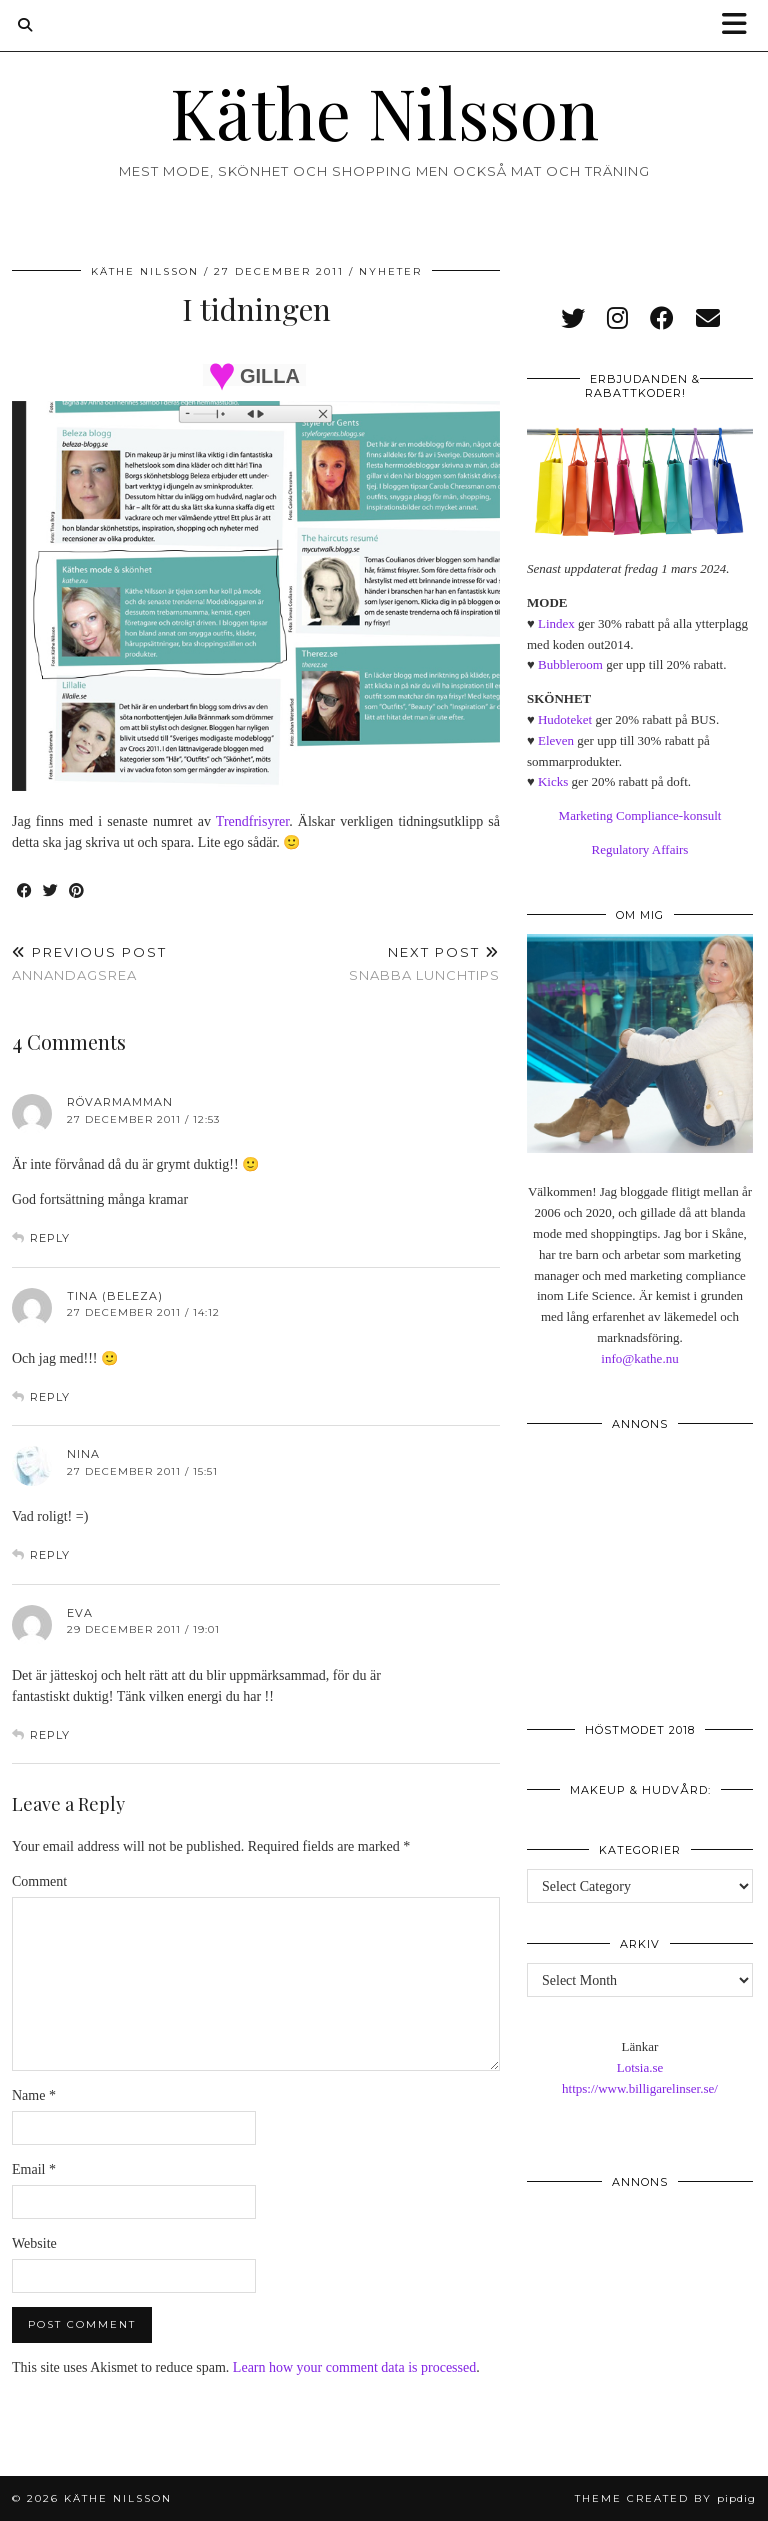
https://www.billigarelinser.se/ (640, 2088)
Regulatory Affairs (640, 849)
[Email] (708, 319)
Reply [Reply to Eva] (50, 1735)
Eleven (556, 740)
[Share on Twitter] (51, 891)
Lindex (556, 623)
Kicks (553, 781)
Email (34, 2169)
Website (34, 2243)
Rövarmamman (120, 1102)
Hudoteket (565, 719)
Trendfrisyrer (252, 821)
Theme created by (665, 2498)
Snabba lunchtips (424, 963)
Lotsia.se (640, 2067)
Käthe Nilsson (384, 111)
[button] (741, 25)
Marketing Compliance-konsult (640, 815)
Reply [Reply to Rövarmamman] (50, 1238)
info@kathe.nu (639, 1358)
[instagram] (617, 319)
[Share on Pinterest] (77, 891)
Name (34, 2095)
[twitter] (573, 319)
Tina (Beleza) (115, 1296)
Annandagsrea (89, 963)
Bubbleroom (570, 664)
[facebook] (662, 319)
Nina (83, 1454)
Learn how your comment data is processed (354, 2367)
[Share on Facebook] (25, 891)
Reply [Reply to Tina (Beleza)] (50, 1397)
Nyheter (390, 271)
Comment (39, 1881)
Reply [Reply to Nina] (50, 1555)
